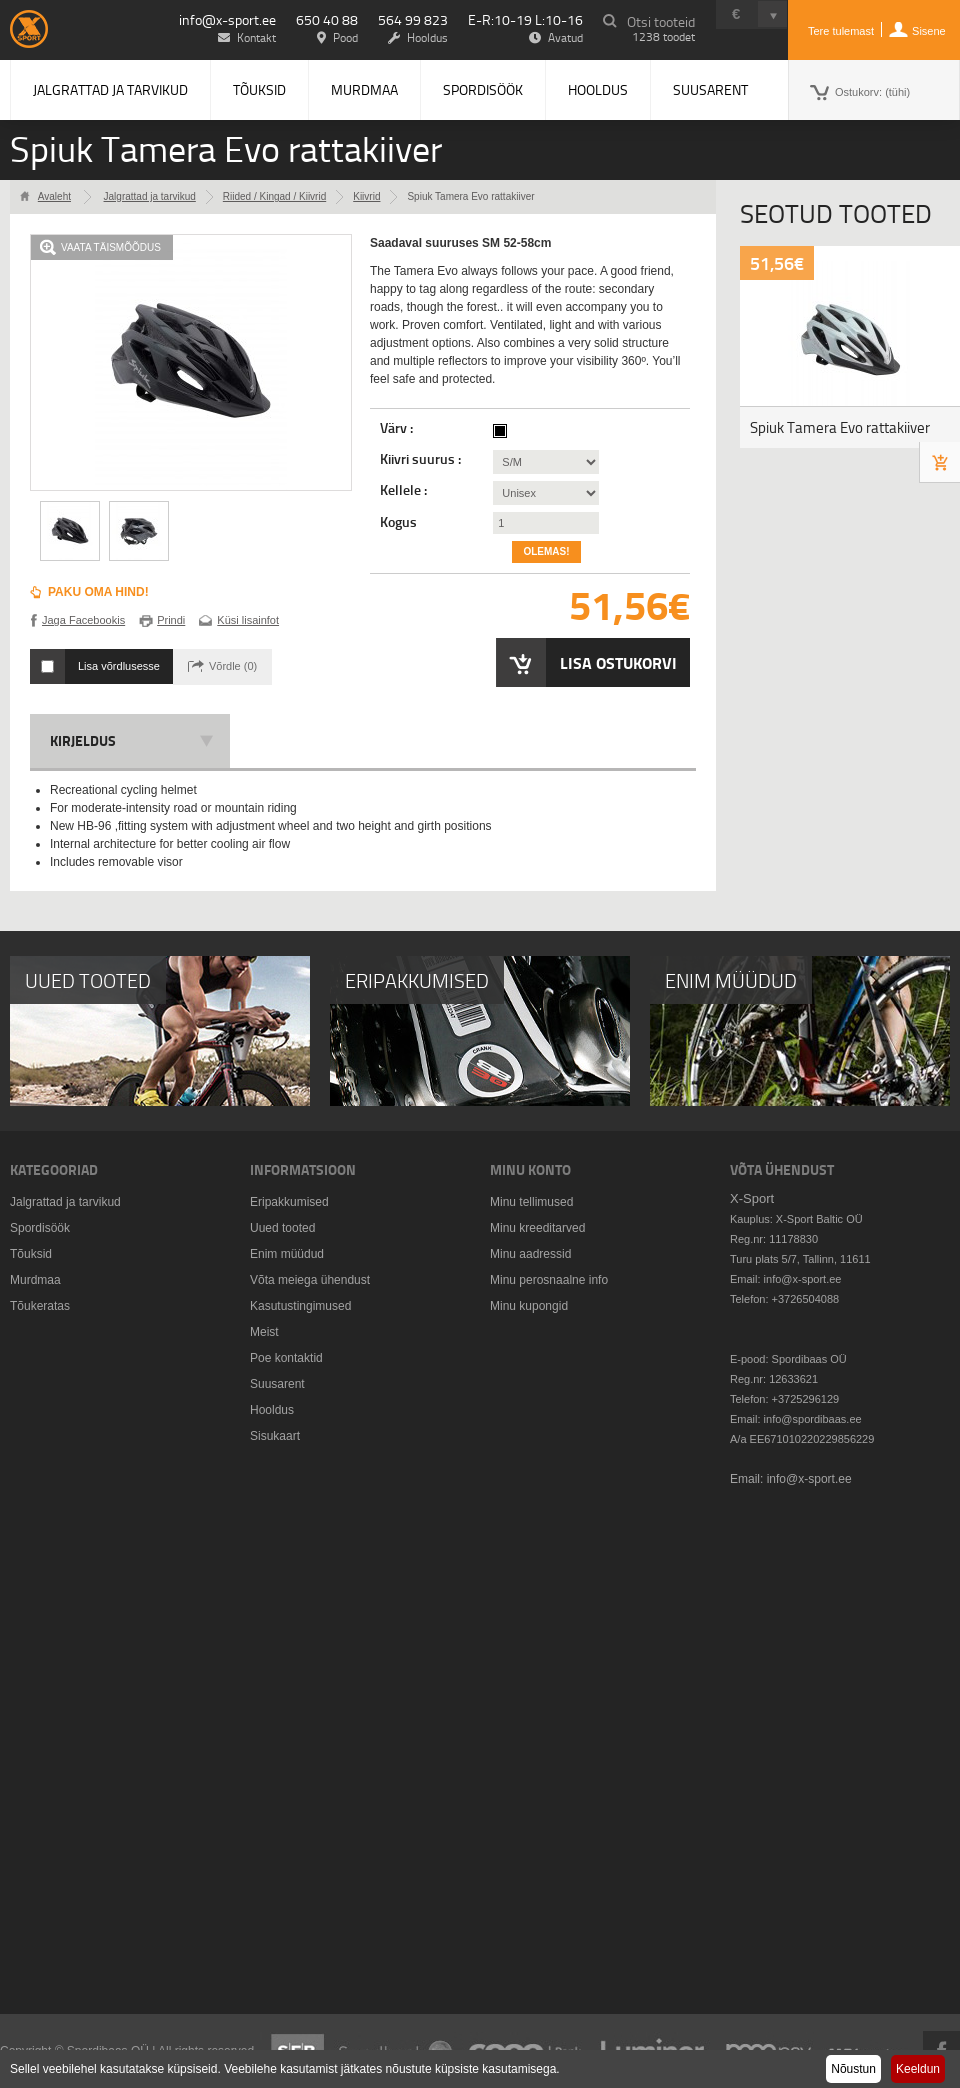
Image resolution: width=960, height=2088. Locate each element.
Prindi (171, 620)
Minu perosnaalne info (549, 1280)
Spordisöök (483, 89)
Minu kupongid (529, 1306)
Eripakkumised (289, 1202)
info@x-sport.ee (227, 19)
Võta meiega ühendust (310, 1280)
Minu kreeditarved (537, 1228)
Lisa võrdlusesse (119, 666)
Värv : (398, 428)
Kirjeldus (83, 740)
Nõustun (853, 2069)
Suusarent (710, 89)
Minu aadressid (530, 1254)
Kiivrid (366, 196)
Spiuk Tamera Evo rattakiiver (840, 427)
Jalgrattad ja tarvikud (110, 89)
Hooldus (598, 89)
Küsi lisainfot (248, 620)
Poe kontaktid (286, 1358)
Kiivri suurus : (422, 459)
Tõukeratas (40, 1306)
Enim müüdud (287, 1254)
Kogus (398, 522)
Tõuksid (259, 89)
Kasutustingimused (300, 1306)
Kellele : (405, 490)
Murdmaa (364, 89)
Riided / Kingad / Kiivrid (274, 196)
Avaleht (54, 196)
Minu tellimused (531, 1202)
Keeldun (918, 2069)
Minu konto (530, 1169)
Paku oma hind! (98, 592)
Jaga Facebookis (83, 620)
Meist (264, 1332)
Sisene (929, 31)
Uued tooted (282, 1228)
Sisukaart (275, 1436)
